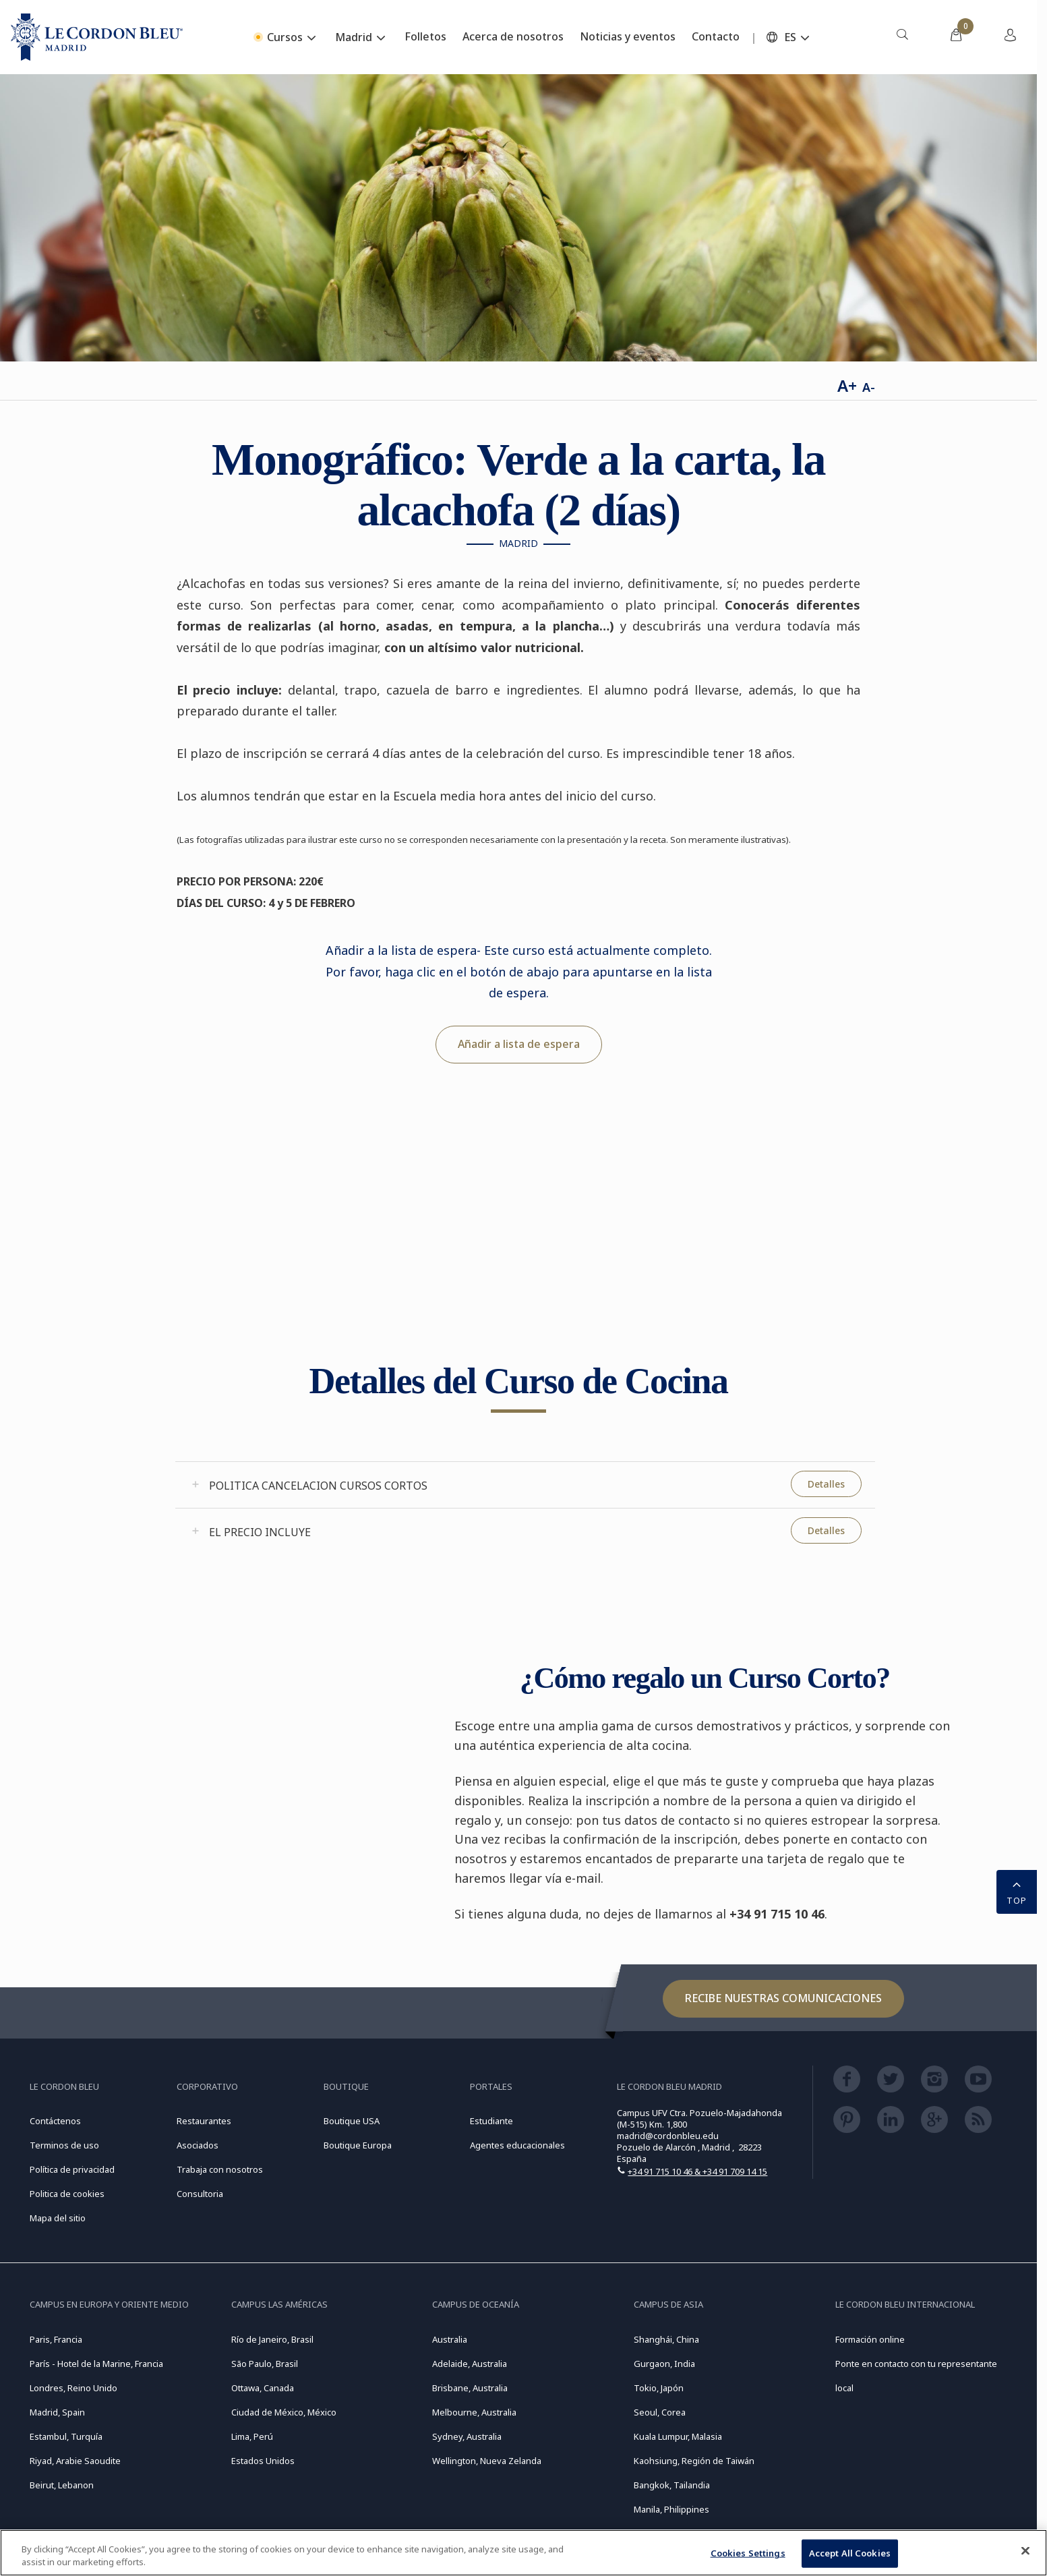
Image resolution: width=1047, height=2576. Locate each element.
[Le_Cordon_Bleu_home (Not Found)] (96, 37)
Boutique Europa (358, 2145)
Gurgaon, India (664, 2364)
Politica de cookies (67, 2194)
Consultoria (200, 2194)
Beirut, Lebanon (62, 2485)
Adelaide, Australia (469, 2364)
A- (868, 387)
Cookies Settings (748, 2553)
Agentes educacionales (517, 2145)
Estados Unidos (263, 2461)
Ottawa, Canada (262, 2388)
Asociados (197, 2145)
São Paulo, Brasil (264, 2364)
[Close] (1025, 2551)
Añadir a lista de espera (519, 1043)
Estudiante (491, 2121)
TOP (1017, 1890)
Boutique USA (352, 2121)
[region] (523, 2552)
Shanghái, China (666, 2339)
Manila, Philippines (671, 2509)
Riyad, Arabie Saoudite (75, 2461)
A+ (847, 385)
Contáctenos (55, 2121)
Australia (449, 2339)
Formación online (870, 2339)
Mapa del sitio (58, 2218)
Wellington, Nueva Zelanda (486, 2461)
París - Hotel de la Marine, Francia (96, 2364)
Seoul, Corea (660, 2412)
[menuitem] (902, 37)
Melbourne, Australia (474, 2412)
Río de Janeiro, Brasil (272, 2339)
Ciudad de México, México (283, 2412)
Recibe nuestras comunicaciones (783, 1998)
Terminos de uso (64, 2145)
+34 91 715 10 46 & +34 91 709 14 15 (697, 2171)
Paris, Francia (56, 2339)
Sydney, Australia (467, 2436)
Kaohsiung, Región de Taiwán (694, 2461)
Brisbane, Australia (470, 2388)
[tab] (525, 1485)
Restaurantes (204, 2121)
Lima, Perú (252, 2436)
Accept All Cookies (850, 2553)
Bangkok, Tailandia (672, 2485)
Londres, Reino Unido (73, 2388)
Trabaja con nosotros (220, 2169)
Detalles (826, 1483)
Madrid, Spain (57, 2412)
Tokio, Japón (659, 2388)
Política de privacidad (72, 2169)
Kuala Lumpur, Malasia (678, 2436)
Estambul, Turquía (66, 2436)
